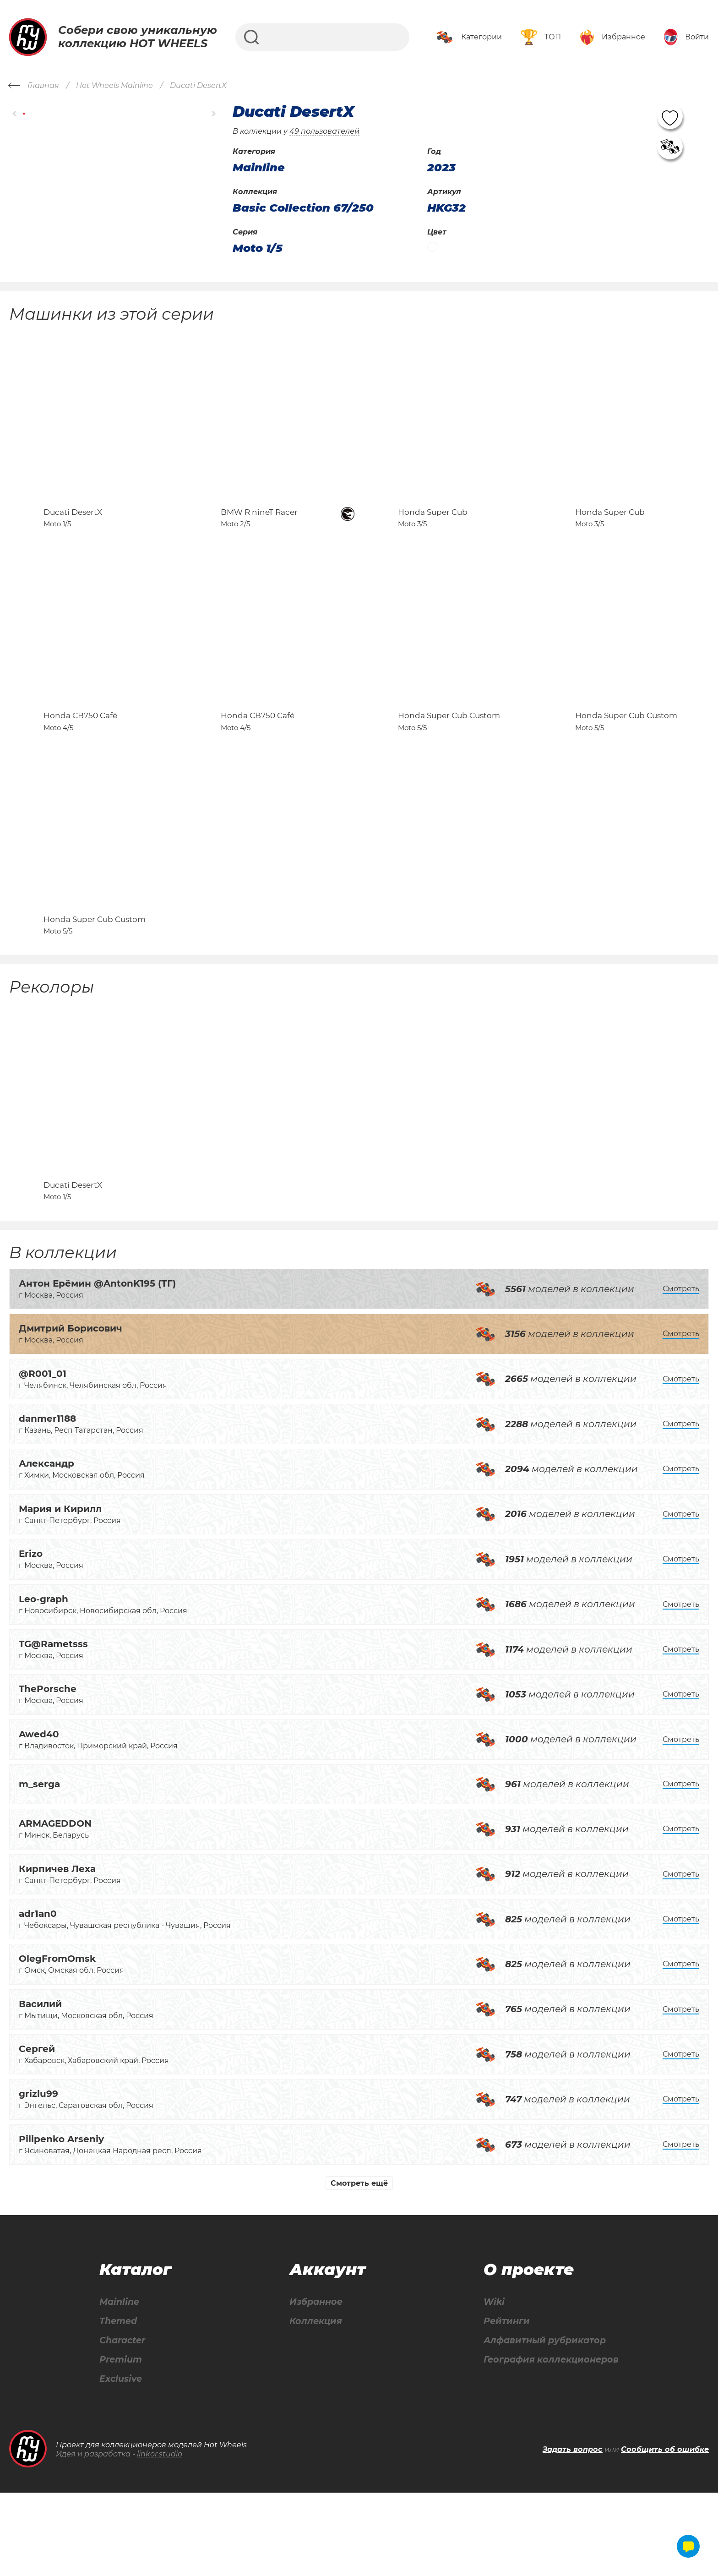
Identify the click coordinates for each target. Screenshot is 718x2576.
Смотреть (681, 1369)
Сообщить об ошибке (665, 2532)
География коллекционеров (549, 2442)
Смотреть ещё (359, 2264)
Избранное (314, 2383)
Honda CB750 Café (80, 756)
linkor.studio (159, 2537)
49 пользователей (324, 131)
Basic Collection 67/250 (303, 208)
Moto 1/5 (258, 248)
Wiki (489, 2383)
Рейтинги (503, 2403)
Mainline (119, 2383)
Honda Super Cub (433, 532)
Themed (118, 2403)
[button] (15, 114)
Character (123, 2423)
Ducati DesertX (73, 532)
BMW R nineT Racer (259, 532)
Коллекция (313, 2403)
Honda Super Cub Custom (449, 756)
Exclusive (120, 2462)
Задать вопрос (573, 2532)
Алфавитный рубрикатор (543, 2423)
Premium (120, 2442)
